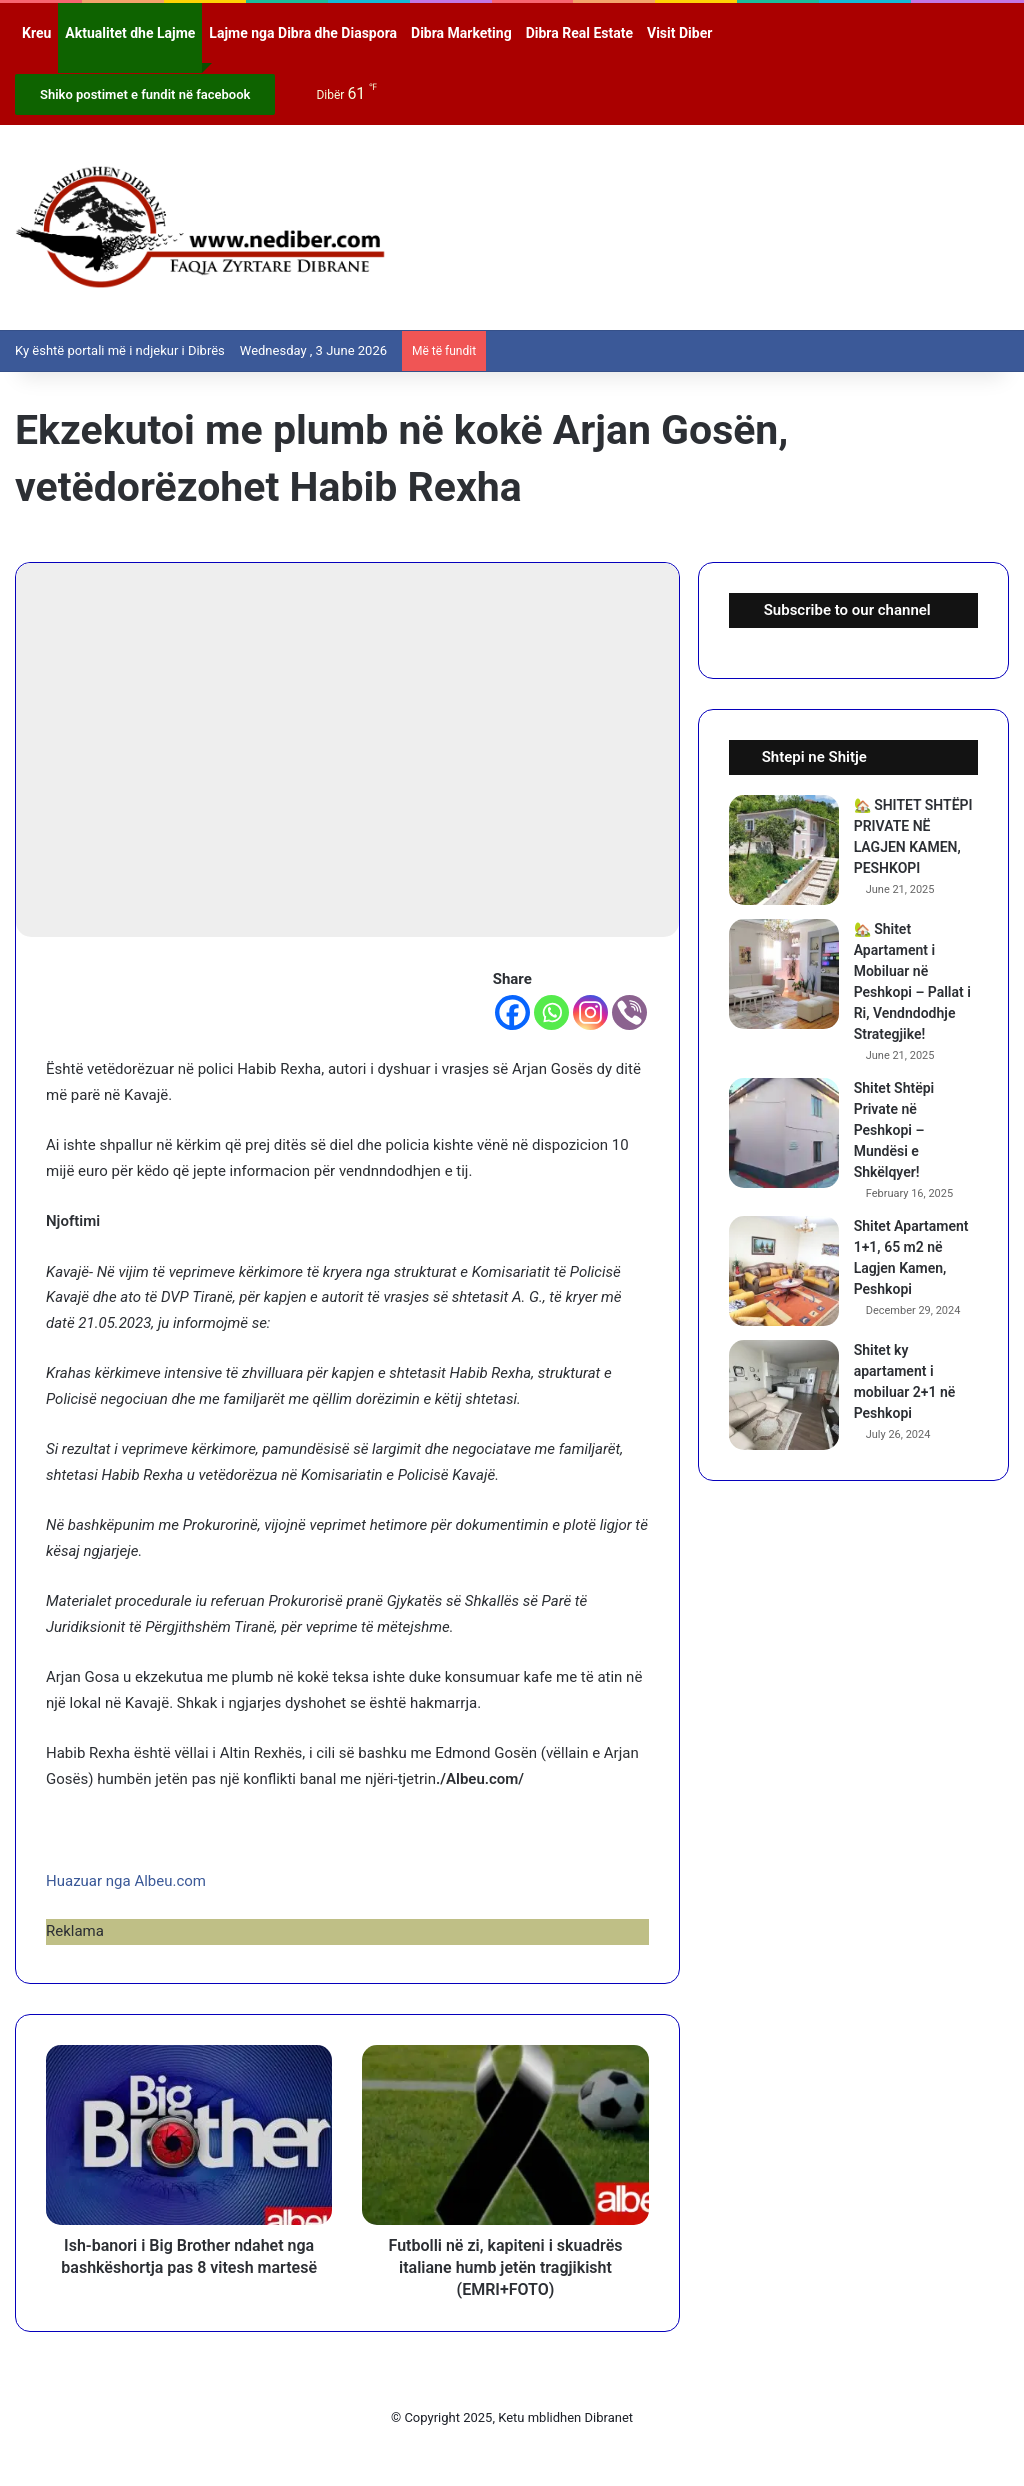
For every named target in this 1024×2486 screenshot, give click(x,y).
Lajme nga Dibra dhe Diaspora (303, 33)
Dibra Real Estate (579, 33)
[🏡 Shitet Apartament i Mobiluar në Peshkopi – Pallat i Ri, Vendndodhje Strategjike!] (784, 974)
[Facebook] (512, 1012)
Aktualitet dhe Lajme (130, 33)
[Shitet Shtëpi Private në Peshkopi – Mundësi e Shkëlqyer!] (784, 1133)
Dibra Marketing (461, 33)
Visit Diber (679, 33)
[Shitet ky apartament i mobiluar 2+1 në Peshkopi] (784, 1395)
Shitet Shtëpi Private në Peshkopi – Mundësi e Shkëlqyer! (894, 1130)
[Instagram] (590, 1012)
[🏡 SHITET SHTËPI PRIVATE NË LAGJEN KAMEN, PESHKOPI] (784, 850)
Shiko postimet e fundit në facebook (145, 94)
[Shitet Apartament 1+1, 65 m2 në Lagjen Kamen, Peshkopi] (784, 1271)
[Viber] (629, 1012)
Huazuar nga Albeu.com (126, 1881)
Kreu (36, 33)
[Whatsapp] (551, 1012)
